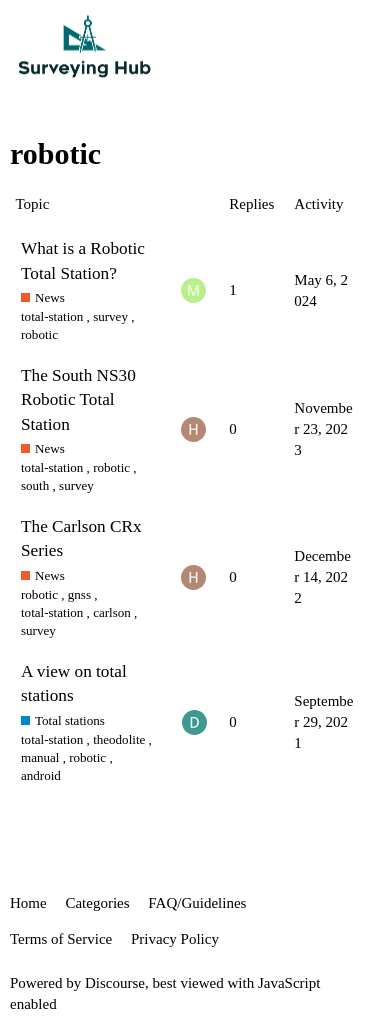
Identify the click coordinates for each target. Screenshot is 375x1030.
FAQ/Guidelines (197, 903)
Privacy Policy (175, 939)
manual (40, 757)
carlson (112, 612)
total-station (52, 316)
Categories (97, 903)
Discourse (115, 983)
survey (110, 316)
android (41, 775)
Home (28, 903)
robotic (39, 334)
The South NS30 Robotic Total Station (78, 399)
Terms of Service (61, 939)
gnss (79, 594)
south (35, 485)
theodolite (119, 739)
